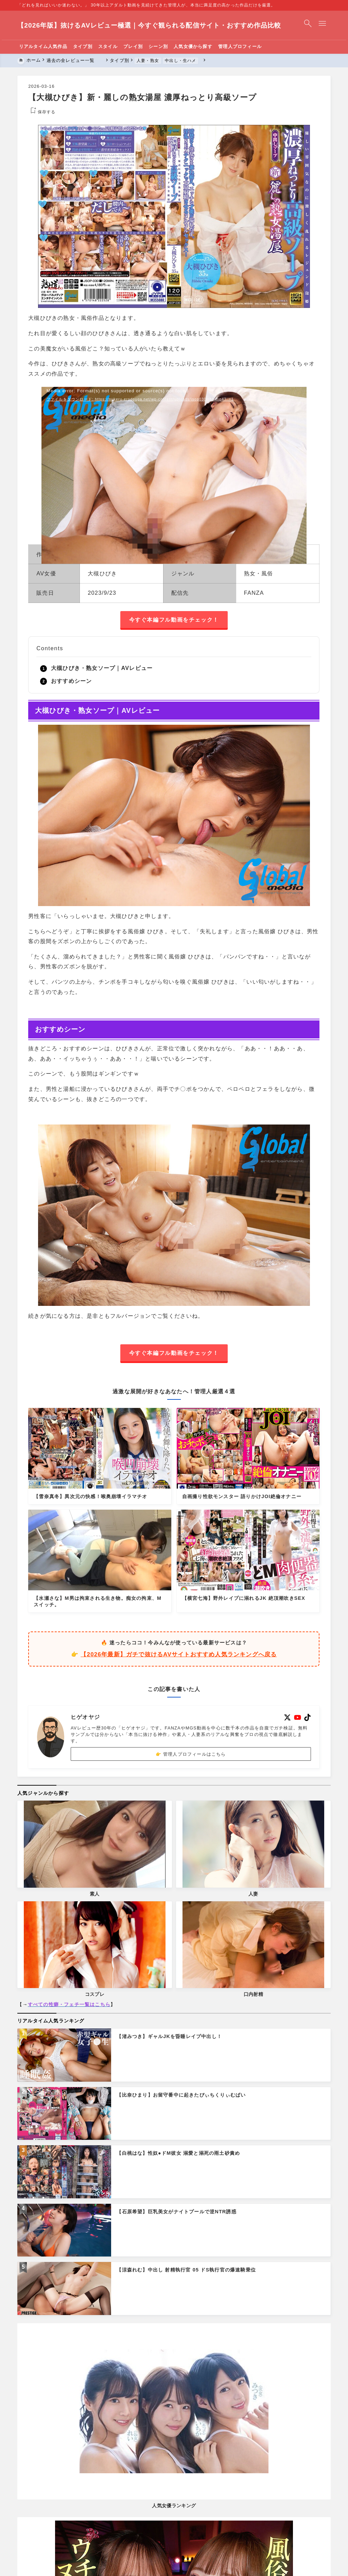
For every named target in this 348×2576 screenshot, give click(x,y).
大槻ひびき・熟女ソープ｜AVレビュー (102, 668)
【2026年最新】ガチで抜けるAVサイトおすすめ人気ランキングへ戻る (179, 1655)
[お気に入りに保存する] (41, 112)
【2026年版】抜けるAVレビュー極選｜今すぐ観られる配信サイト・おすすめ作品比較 (150, 25)
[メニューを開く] (323, 25)
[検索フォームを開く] (307, 25)
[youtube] (297, 1717)
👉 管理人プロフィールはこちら (191, 1754)
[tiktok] (307, 1717)
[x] (287, 1717)
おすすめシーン (71, 681)
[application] (174, 462)
